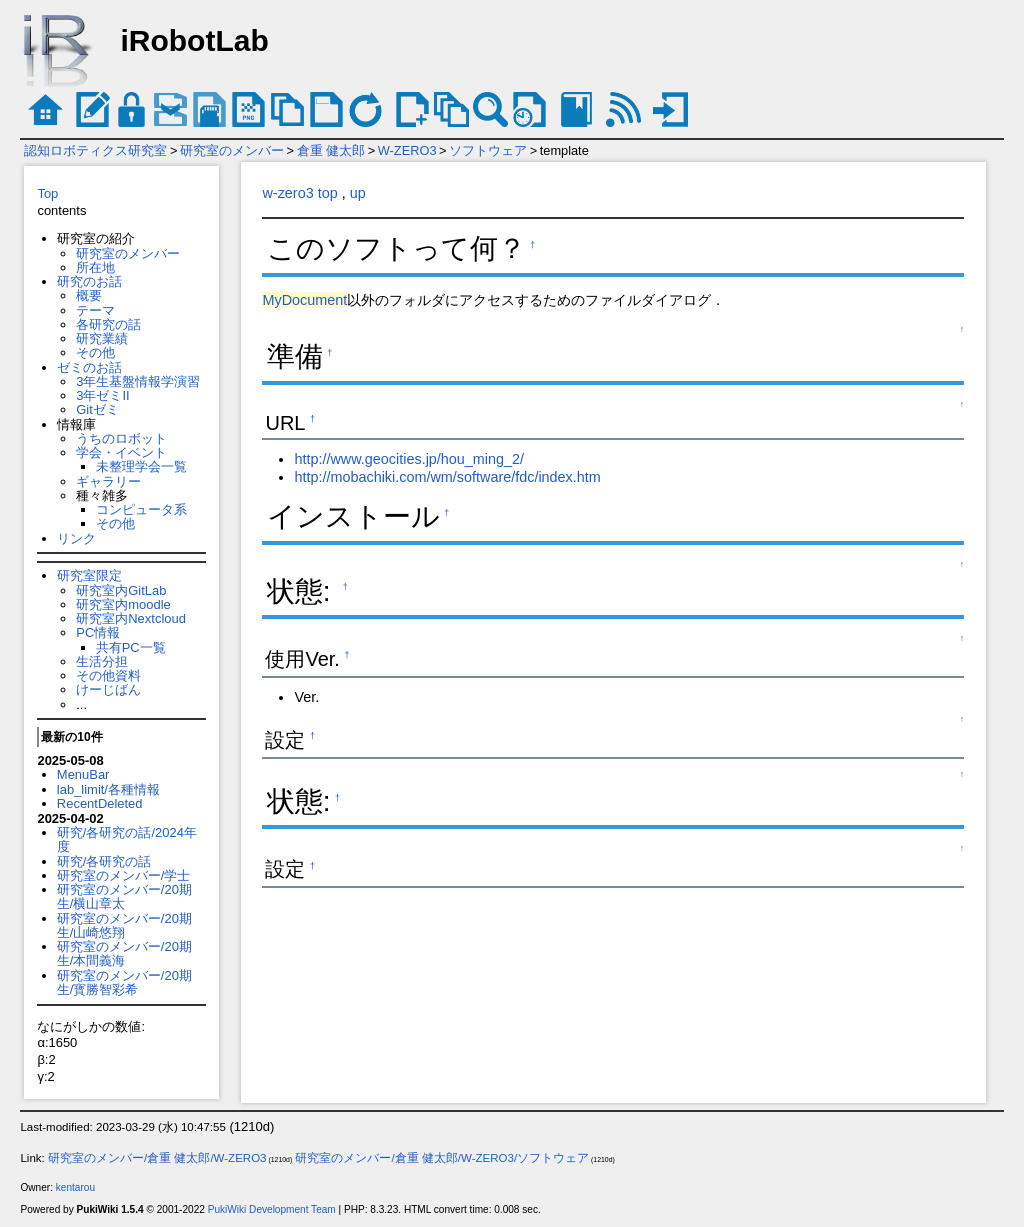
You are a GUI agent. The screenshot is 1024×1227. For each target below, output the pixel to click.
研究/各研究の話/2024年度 (127, 839)
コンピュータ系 (141, 509)
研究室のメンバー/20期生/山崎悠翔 (124, 925)
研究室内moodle (123, 604)
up (358, 193)
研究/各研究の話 (104, 861)
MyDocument (304, 300)
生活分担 (102, 661)
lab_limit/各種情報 (108, 789)
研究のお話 (89, 281)
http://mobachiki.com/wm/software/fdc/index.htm (447, 477)
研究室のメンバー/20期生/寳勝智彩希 (124, 982)
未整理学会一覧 (141, 466)
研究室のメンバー (232, 150)
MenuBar (83, 774)
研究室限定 (89, 575)
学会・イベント (121, 452)
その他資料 (108, 675)
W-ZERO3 (407, 150)
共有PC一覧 (131, 647)
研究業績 (102, 338)
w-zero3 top (299, 193)
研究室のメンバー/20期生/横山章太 (124, 896)
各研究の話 (108, 324)
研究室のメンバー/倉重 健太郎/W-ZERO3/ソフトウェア (442, 1158)
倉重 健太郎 (331, 150)
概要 (89, 295)
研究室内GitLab (121, 590)
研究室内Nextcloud (131, 618)
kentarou (75, 1187)
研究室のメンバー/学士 (124, 875)
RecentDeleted (100, 803)
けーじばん (108, 689)
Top (47, 193)
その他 (95, 352)
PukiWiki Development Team (272, 1209)
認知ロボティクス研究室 (95, 150)
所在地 (95, 267)
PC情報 (98, 632)
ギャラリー (108, 481)
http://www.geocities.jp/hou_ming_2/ (409, 459)
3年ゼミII (102, 395)
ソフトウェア (488, 150)
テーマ (95, 310)
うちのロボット (121, 438)
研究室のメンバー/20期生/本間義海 (124, 953)
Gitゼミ (97, 409)
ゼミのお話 (89, 367)
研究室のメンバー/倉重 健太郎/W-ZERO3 (157, 1158)
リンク (76, 538)
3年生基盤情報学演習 (138, 381)
